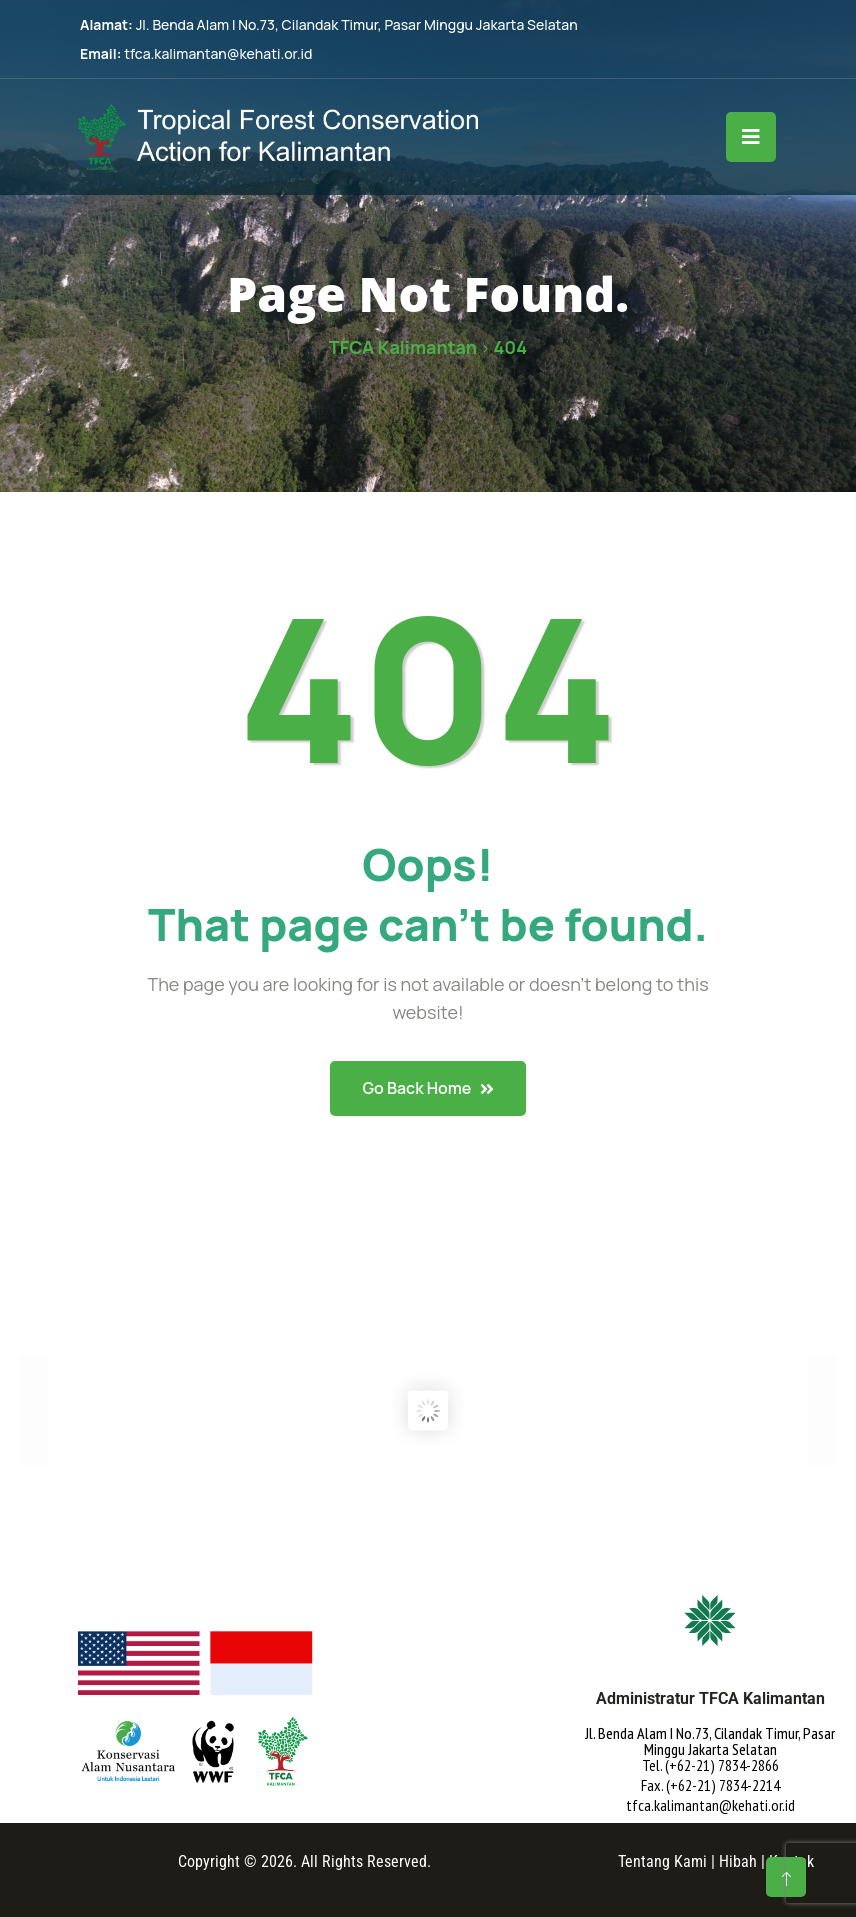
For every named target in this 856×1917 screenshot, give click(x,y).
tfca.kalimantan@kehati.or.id (218, 53)
